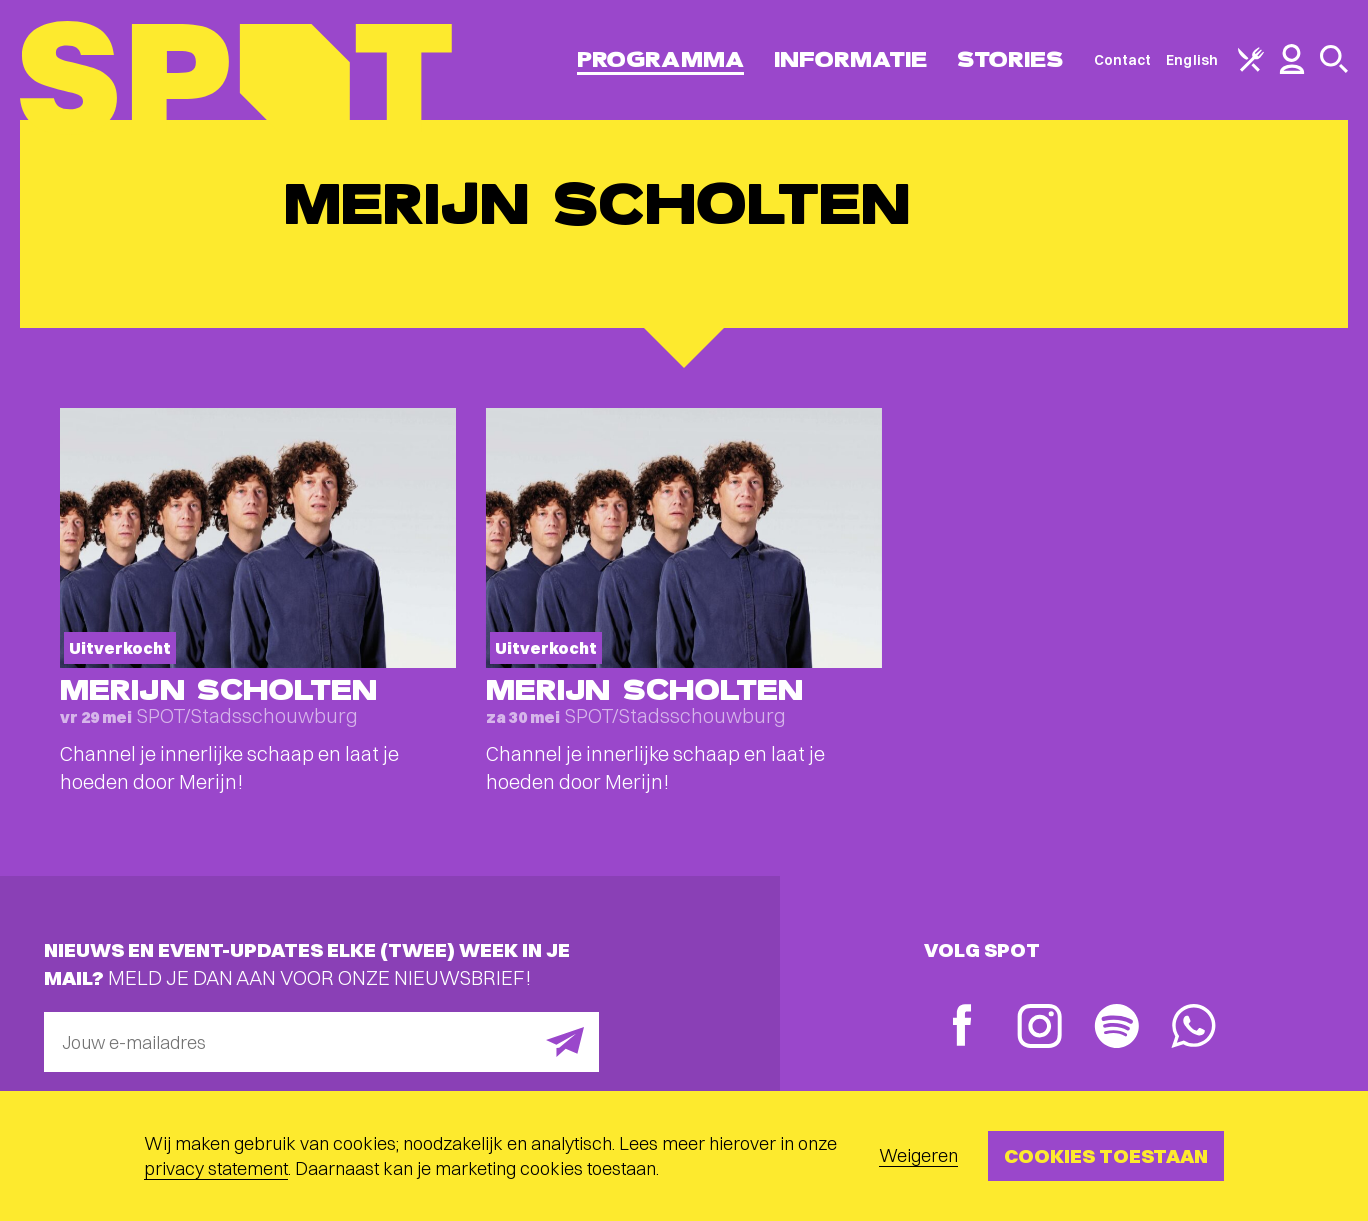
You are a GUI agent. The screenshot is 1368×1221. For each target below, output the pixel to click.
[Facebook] (962, 1027)
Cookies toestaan (1106, 1155)
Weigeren (918, 1155)
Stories (1010, 59)
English (1192, 60)
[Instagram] (1039, 1028)
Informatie (850, 59)
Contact (1123, 60)
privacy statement (216, 1168)
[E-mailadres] (321, 1042)
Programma (660, 59)
